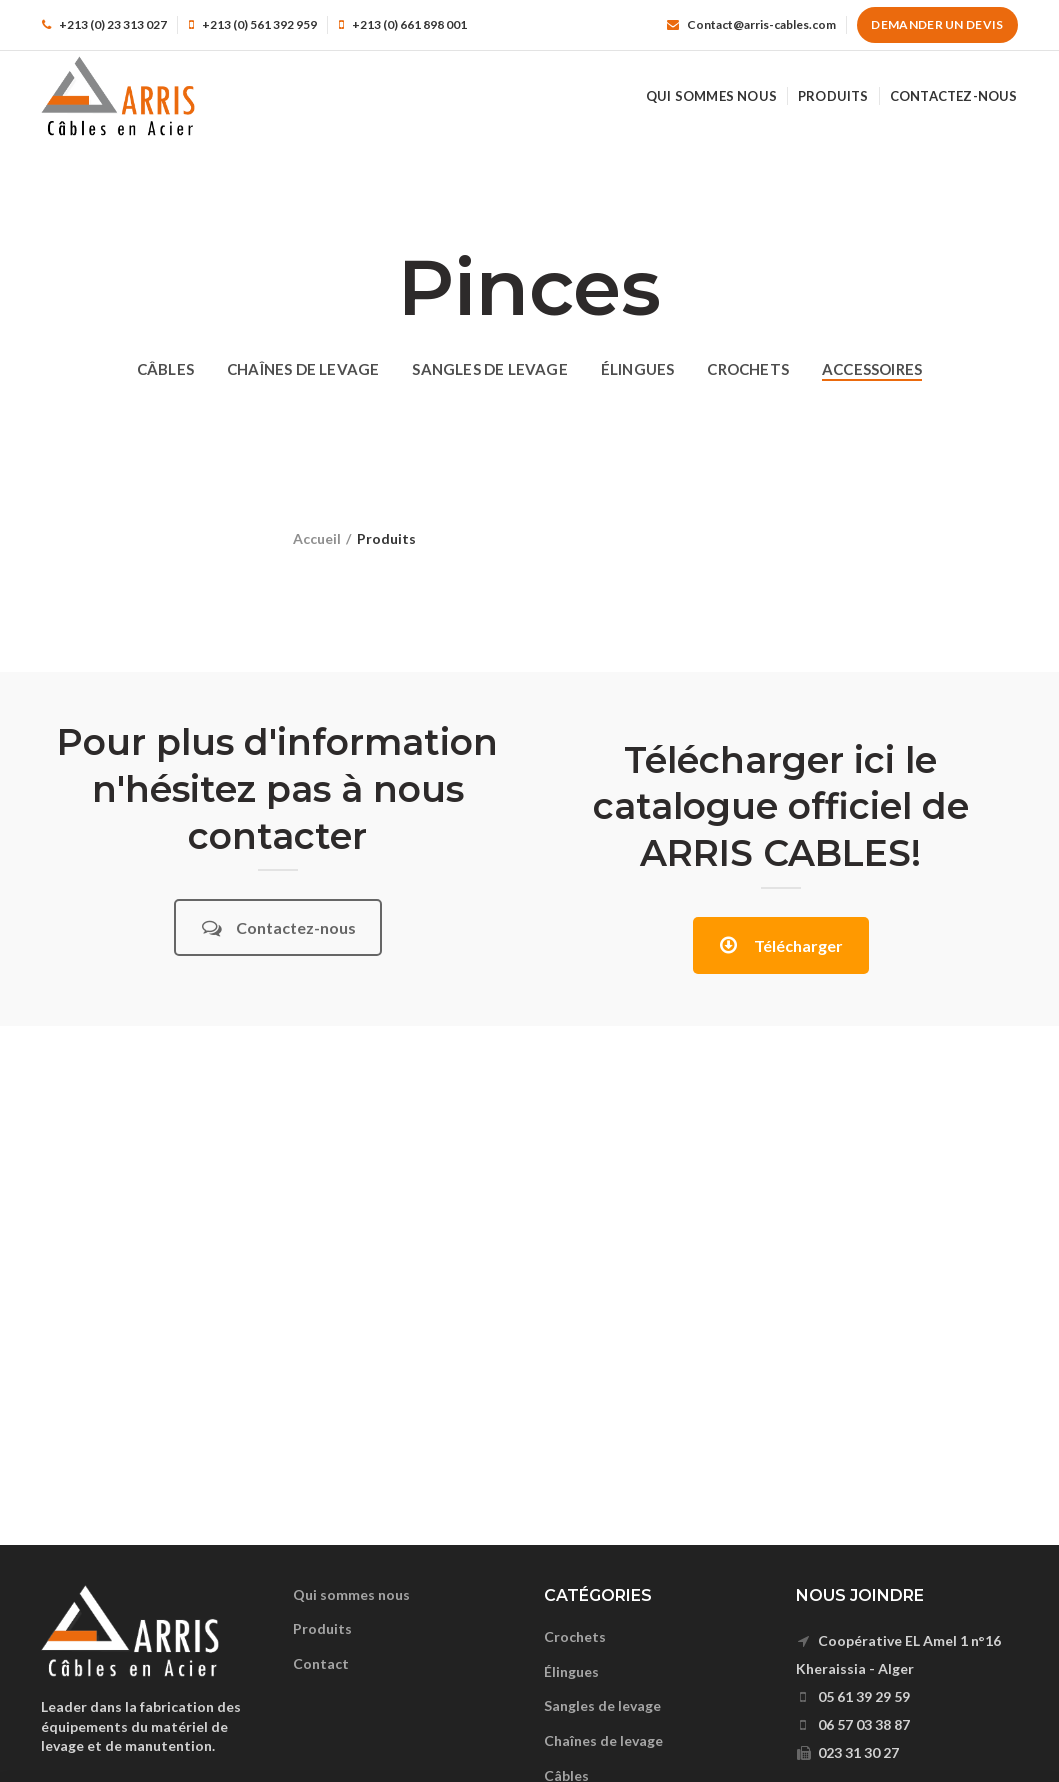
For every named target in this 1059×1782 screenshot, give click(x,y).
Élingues (571, 1671)
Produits (322, 1628)
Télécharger (781, 945)
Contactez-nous (278, 927)
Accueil (317, 538)
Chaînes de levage (603, 1740)
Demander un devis (937, 24)
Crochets (575, 1636)
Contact (321, 1663)
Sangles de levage (602, 1705)
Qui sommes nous (351, 1594)
